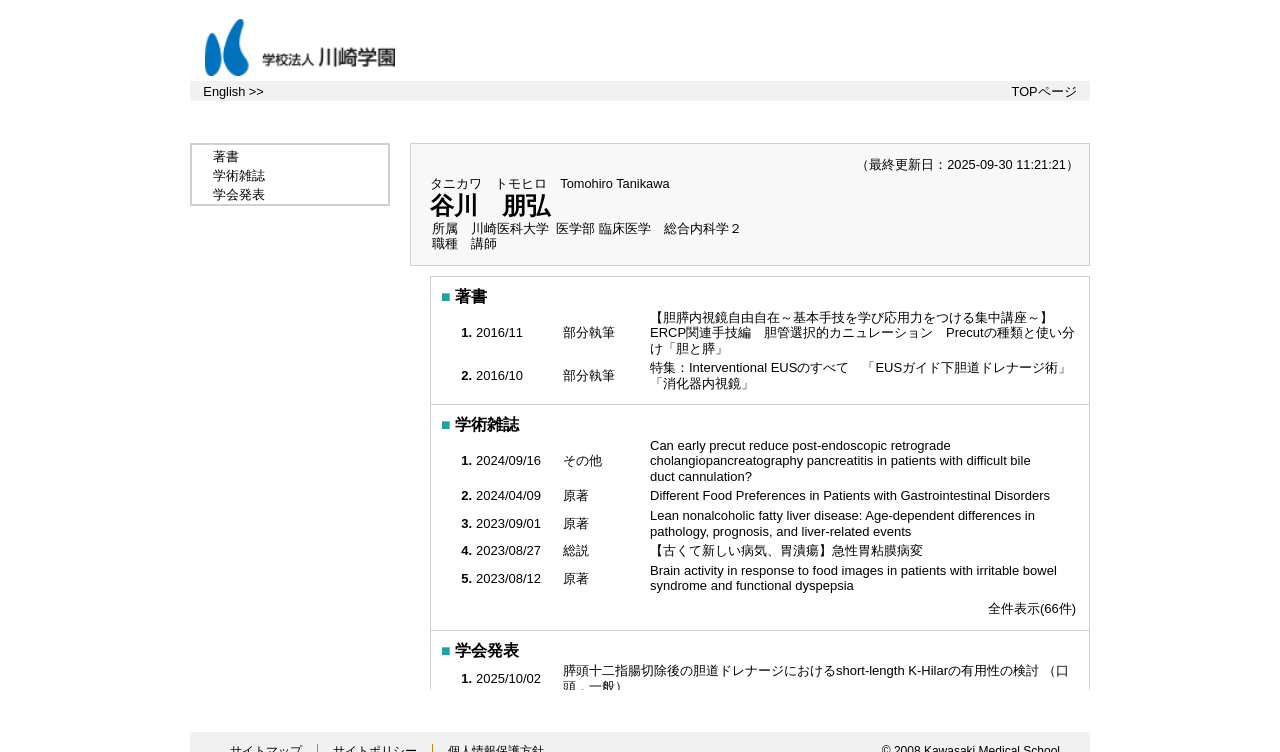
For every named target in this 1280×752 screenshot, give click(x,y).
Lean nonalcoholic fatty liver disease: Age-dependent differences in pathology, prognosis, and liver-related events (842, 523)
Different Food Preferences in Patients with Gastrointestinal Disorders (852, 495)
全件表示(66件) (1032, 608)
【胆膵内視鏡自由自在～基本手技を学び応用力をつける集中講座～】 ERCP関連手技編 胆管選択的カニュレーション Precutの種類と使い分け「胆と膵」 (862, 333)
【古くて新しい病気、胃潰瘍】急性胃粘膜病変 (788, 550)
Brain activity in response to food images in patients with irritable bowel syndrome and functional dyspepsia (853, 578)
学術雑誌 (239, 175)
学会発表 (239, 194)
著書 (226, 156)
